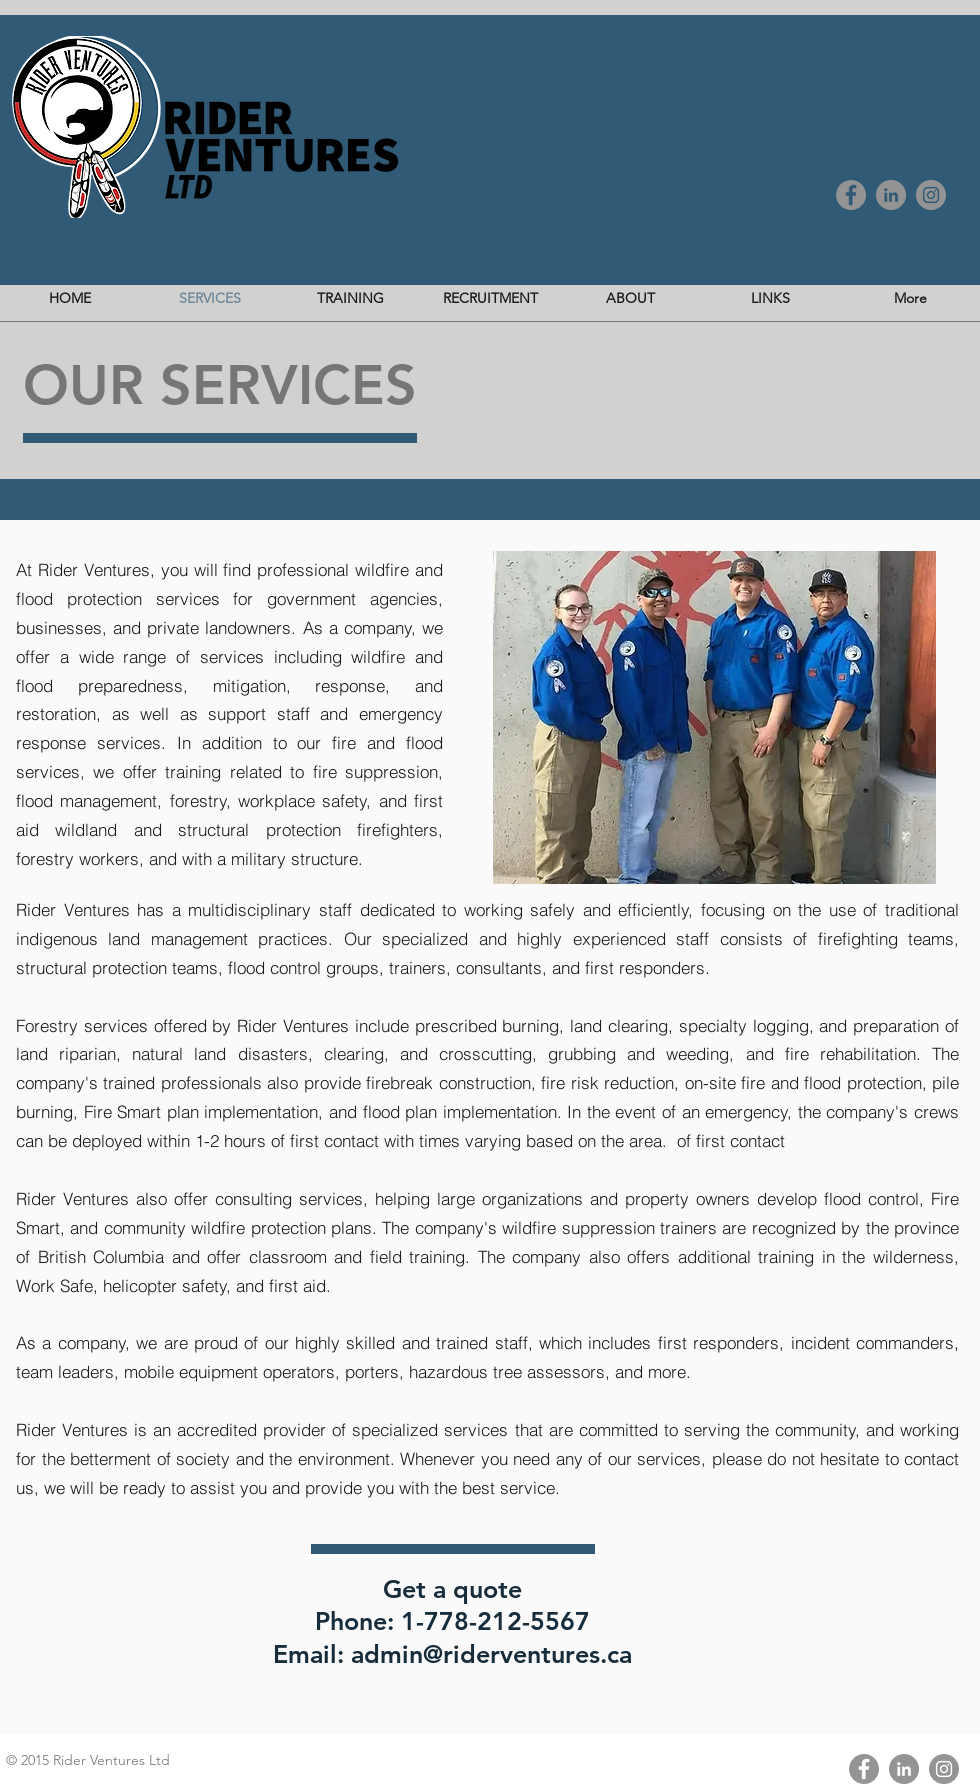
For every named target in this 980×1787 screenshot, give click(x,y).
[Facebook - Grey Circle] (851, 195)
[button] (714, 717)
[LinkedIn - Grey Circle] (891, 195)
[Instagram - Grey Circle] (931, 195)
